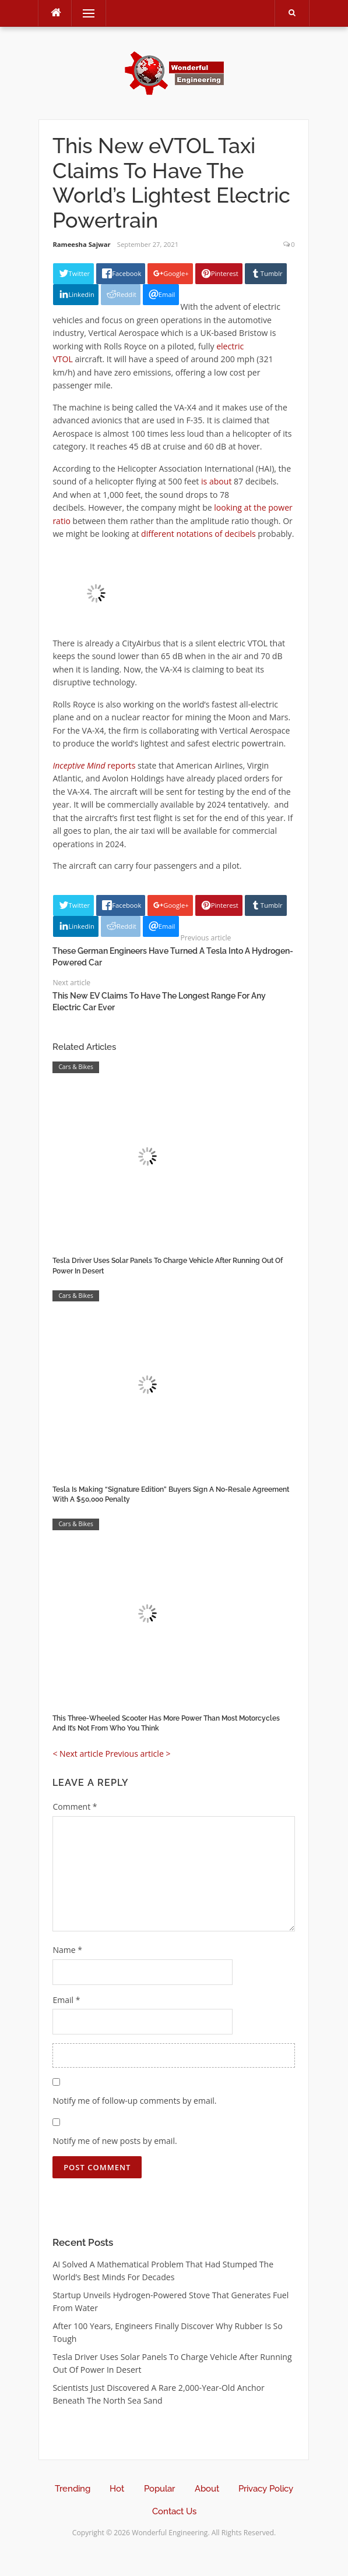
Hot (117, 2488)
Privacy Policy (265, 2488)
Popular (159, 2488)
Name (67, 1949)
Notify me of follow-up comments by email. (134, 2100)
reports (93, 765)
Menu (83, 13)
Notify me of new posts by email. (114, 2140)
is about (216, 481)
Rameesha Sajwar (81, 244)
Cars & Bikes (75, 1067)
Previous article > (137, 1753)
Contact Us (174, 2511)
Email (66, 1999)
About (207, 2488)
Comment (74, 1806)
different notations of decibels (198, 533)
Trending (72, 2488)
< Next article (77, 1753)
